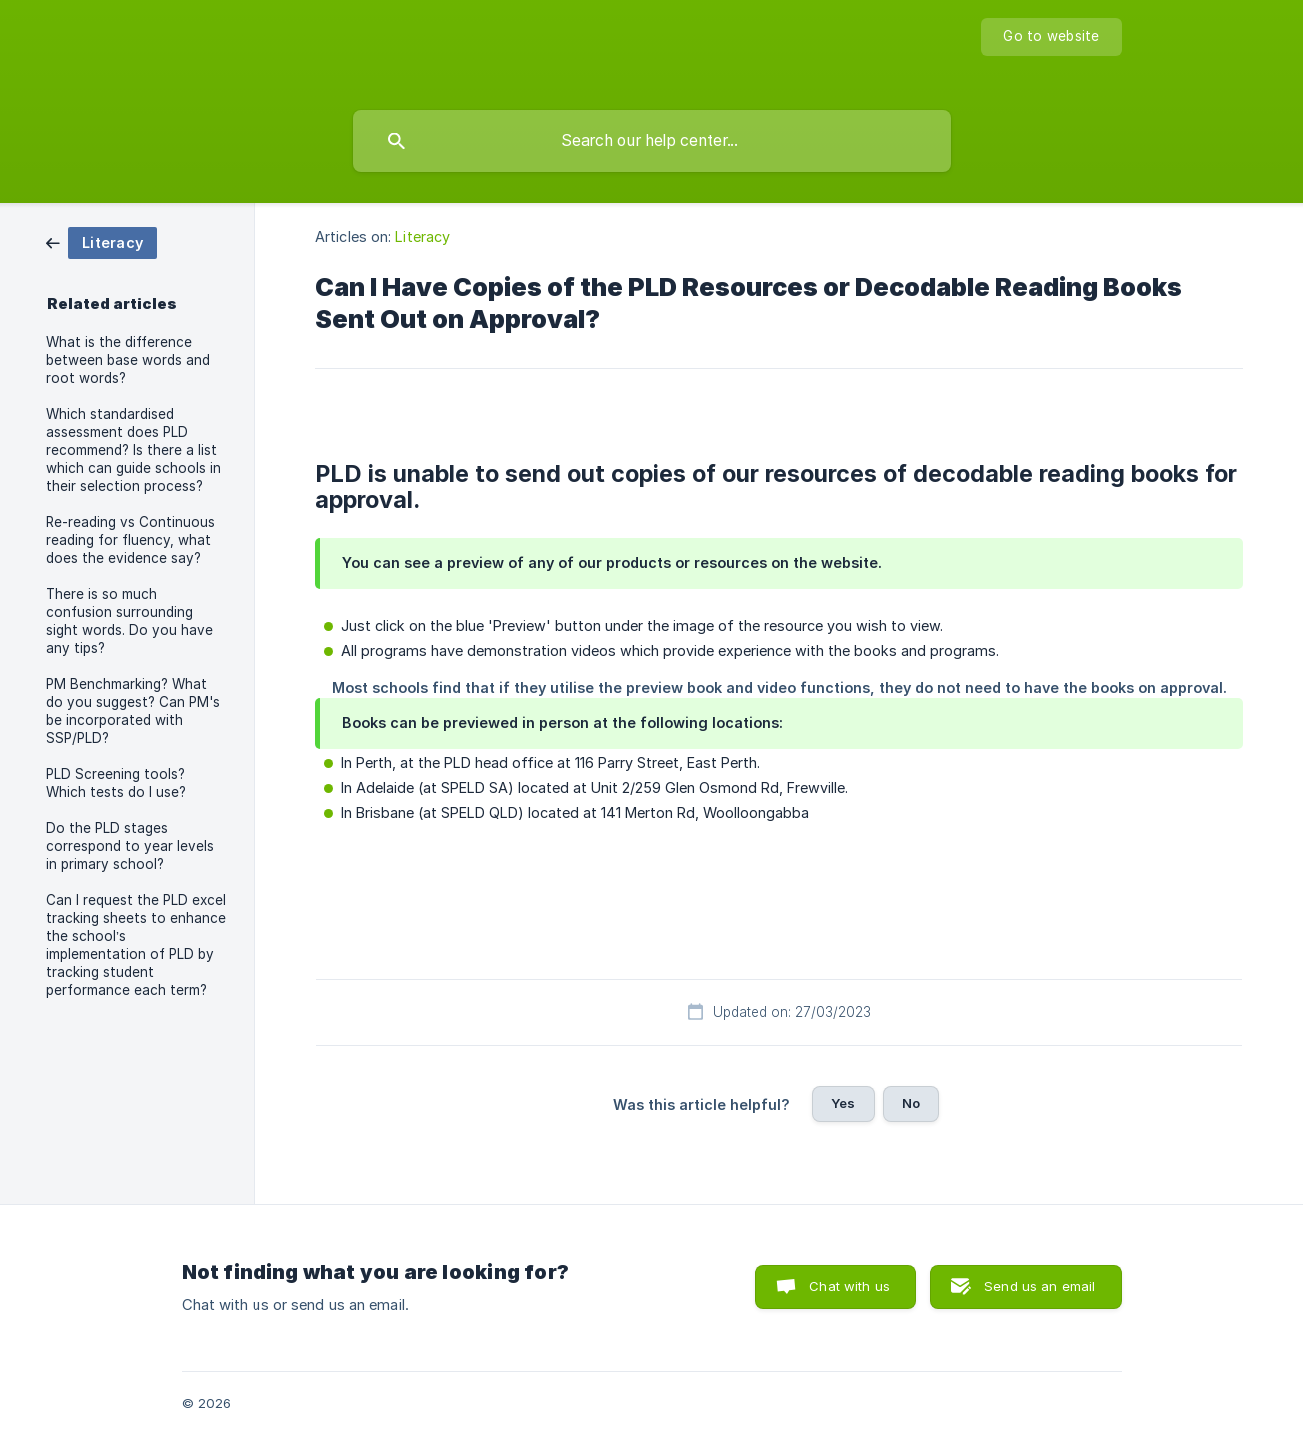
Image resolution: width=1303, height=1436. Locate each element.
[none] (1051, 37)
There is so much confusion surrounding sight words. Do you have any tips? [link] (129, 621)
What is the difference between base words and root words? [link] (128, 360)
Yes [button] (843, 1103)
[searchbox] (652, 141)
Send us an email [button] (1039, 1286)
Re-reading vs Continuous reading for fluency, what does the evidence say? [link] (130, 540)
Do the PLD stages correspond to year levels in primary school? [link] (130, 846)
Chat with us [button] (849, 1286)
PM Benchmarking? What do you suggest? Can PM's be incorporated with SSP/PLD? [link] (133, 711)
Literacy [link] (422, 236)
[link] (101, 241)
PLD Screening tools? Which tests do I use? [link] (116, 783)
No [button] (911, 1103)
